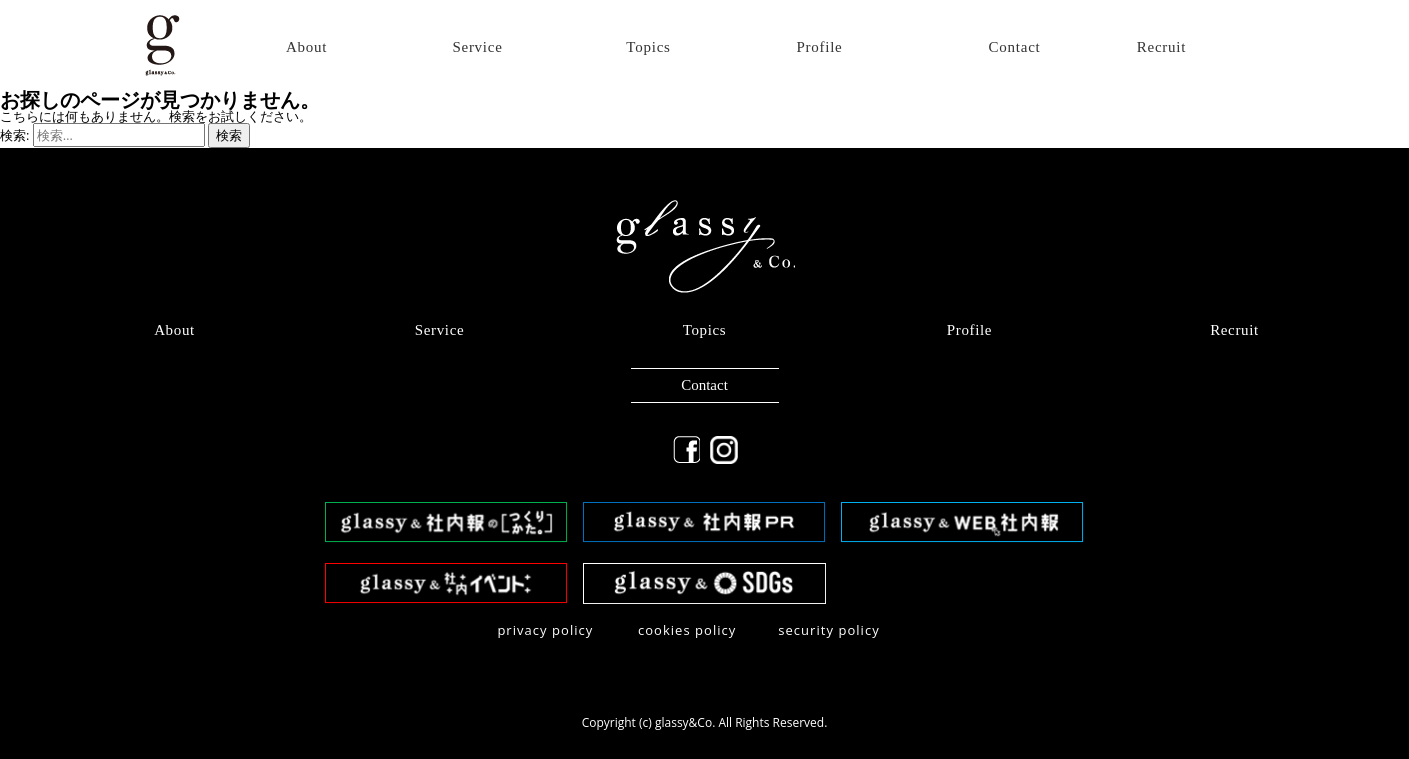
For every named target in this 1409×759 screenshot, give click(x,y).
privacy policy (545, 630)
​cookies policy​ (687, 630)
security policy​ (829, 630)
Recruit (1161, 47)
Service (477, 47)
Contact (1015, 47)
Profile (819, 47)
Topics (648, 47)
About (306, 47)
